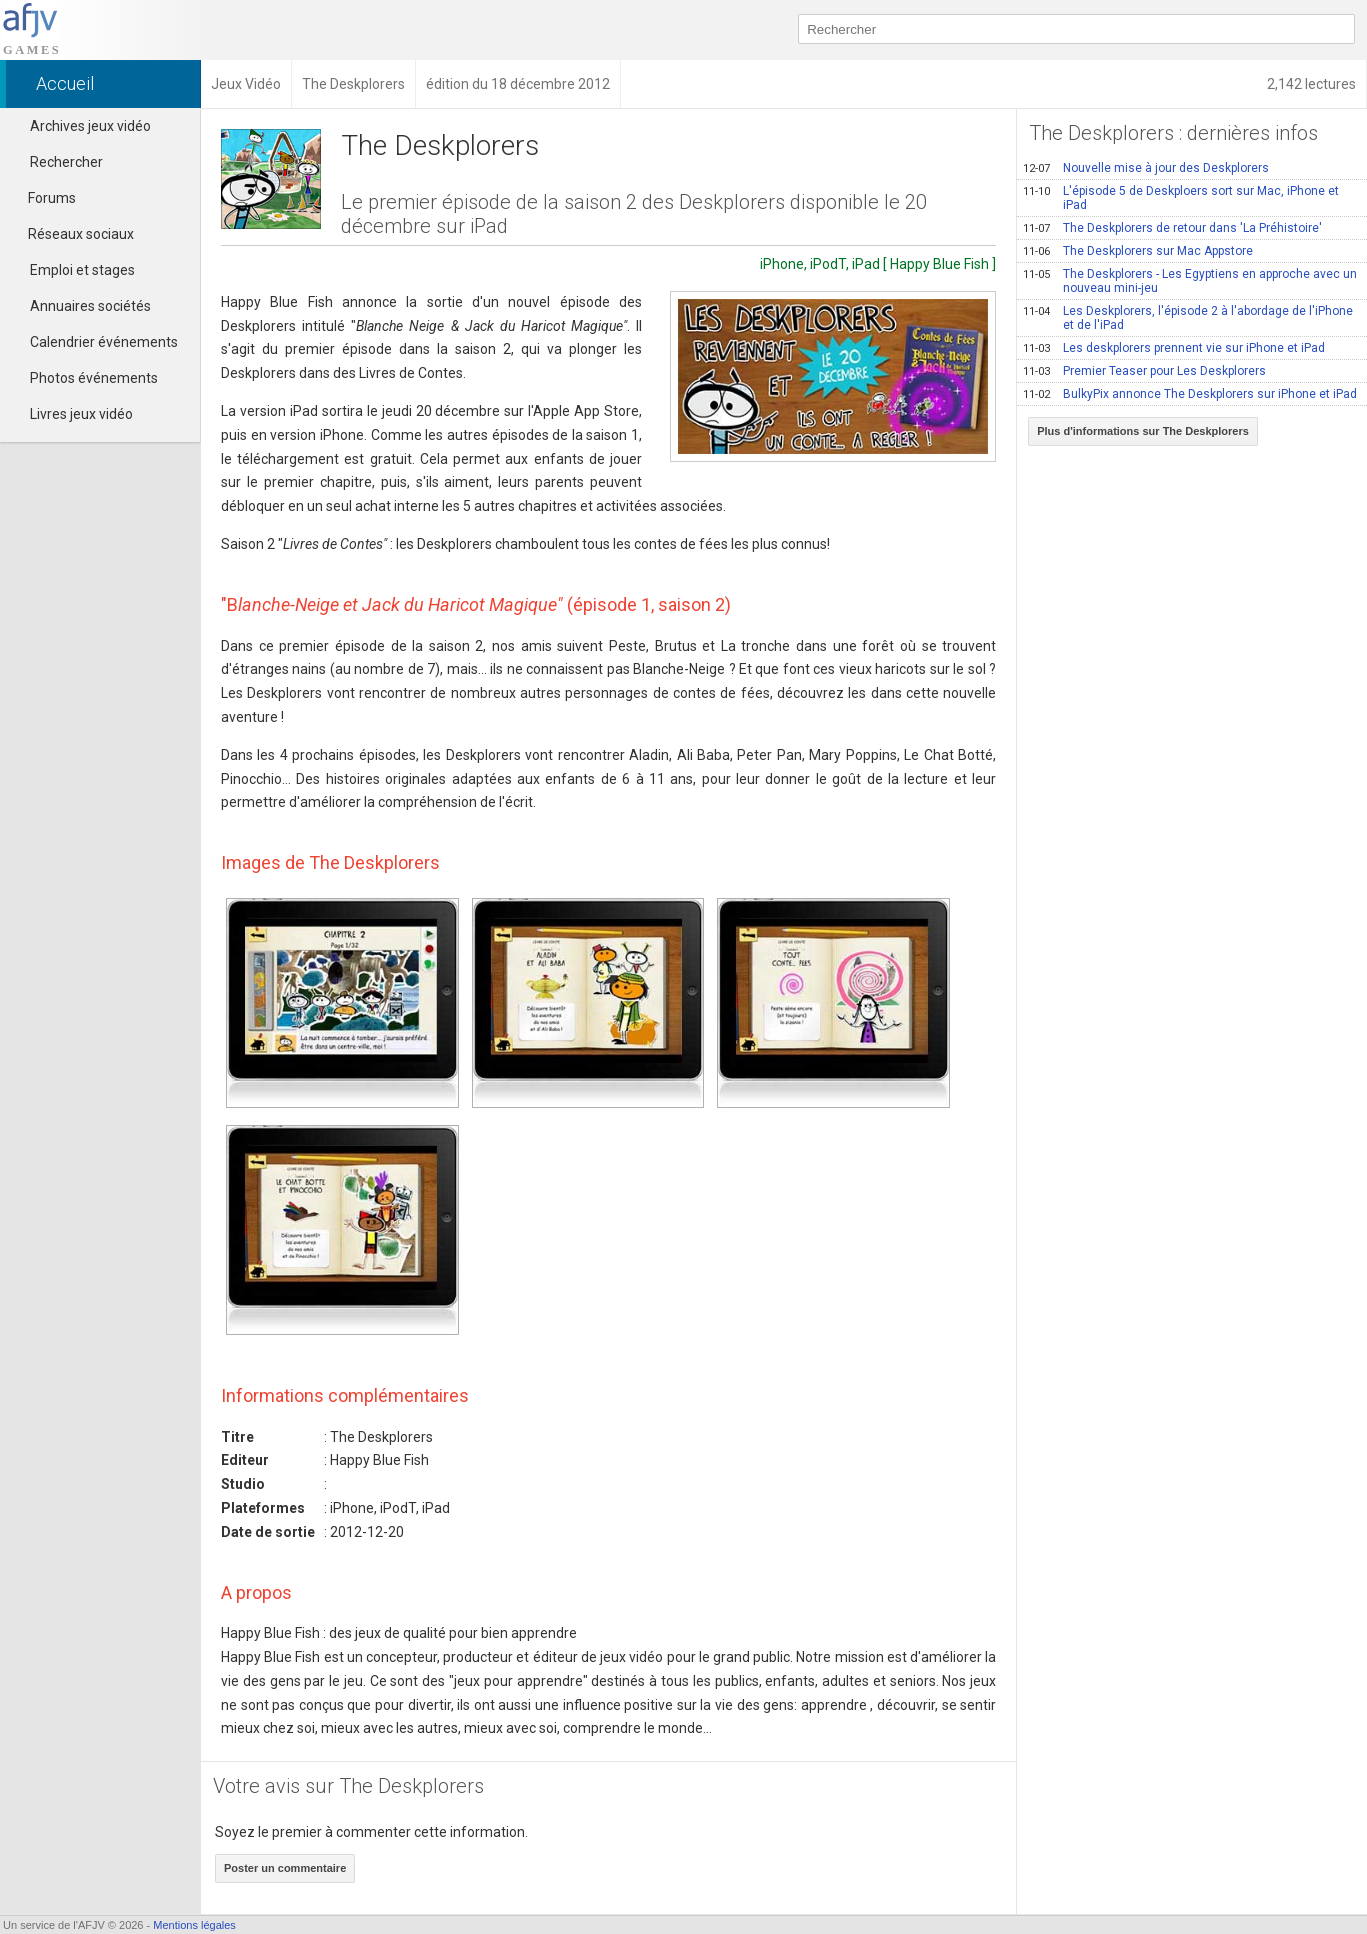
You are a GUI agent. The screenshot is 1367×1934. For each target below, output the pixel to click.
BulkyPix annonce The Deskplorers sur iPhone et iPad (1190, 394)
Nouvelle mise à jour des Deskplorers (1146, 168)
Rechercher (66, 162)
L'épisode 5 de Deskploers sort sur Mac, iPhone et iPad (1181, 198)
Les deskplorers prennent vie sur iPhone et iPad (1174, 348)
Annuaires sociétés (90, 306)
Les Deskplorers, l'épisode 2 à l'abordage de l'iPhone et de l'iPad (1188, 318)
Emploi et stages (82, 270)
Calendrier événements (104, 342)
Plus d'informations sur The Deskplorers (1143, 431)
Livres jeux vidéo (81, 414)
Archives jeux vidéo (90, 126)
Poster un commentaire (285, 1868)
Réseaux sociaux (72, 234)
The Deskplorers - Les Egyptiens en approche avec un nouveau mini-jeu (1190, 281)
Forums (43, 198)
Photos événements (94, 378)
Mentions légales (194, 1925)
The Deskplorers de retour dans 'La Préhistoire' (1172, 228)
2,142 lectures (1311, 84)
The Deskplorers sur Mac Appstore (1138, 251)
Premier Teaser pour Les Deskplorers (1144, 371)
